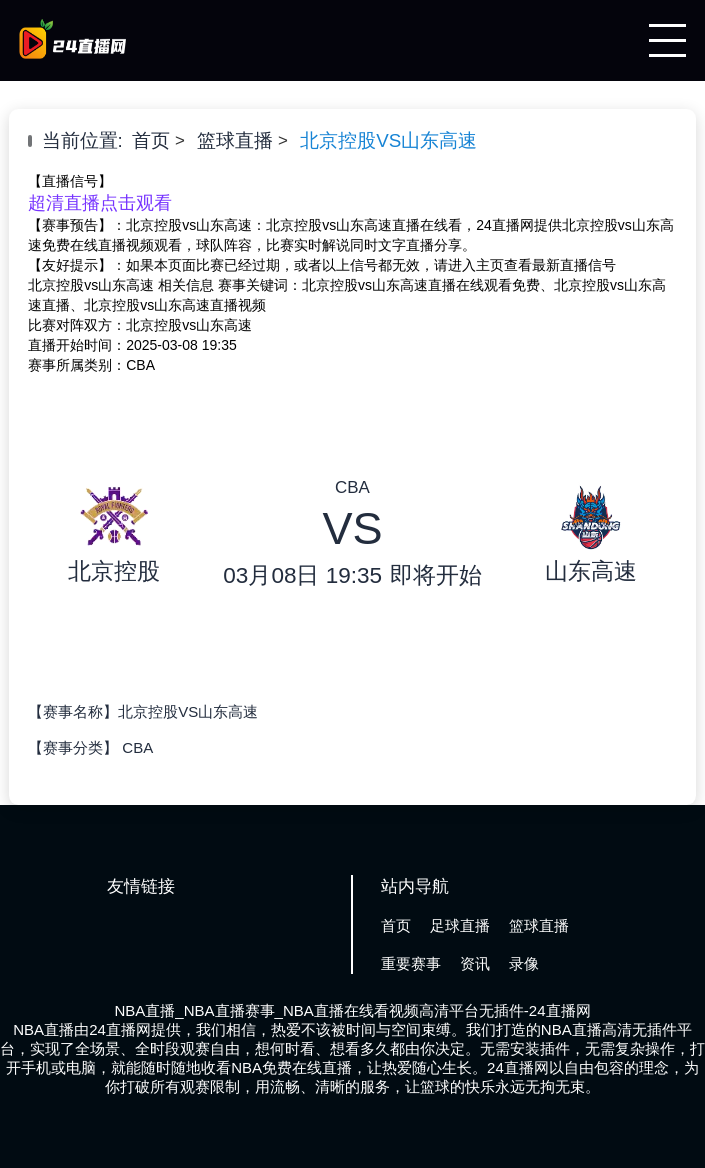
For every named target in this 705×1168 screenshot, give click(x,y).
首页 (151, 140)
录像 (524, 963)
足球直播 (460, 925)
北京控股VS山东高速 (388, 140)
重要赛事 (411, 963)
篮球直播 (235, 140)
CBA (137, 747)
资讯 (475, 963)
